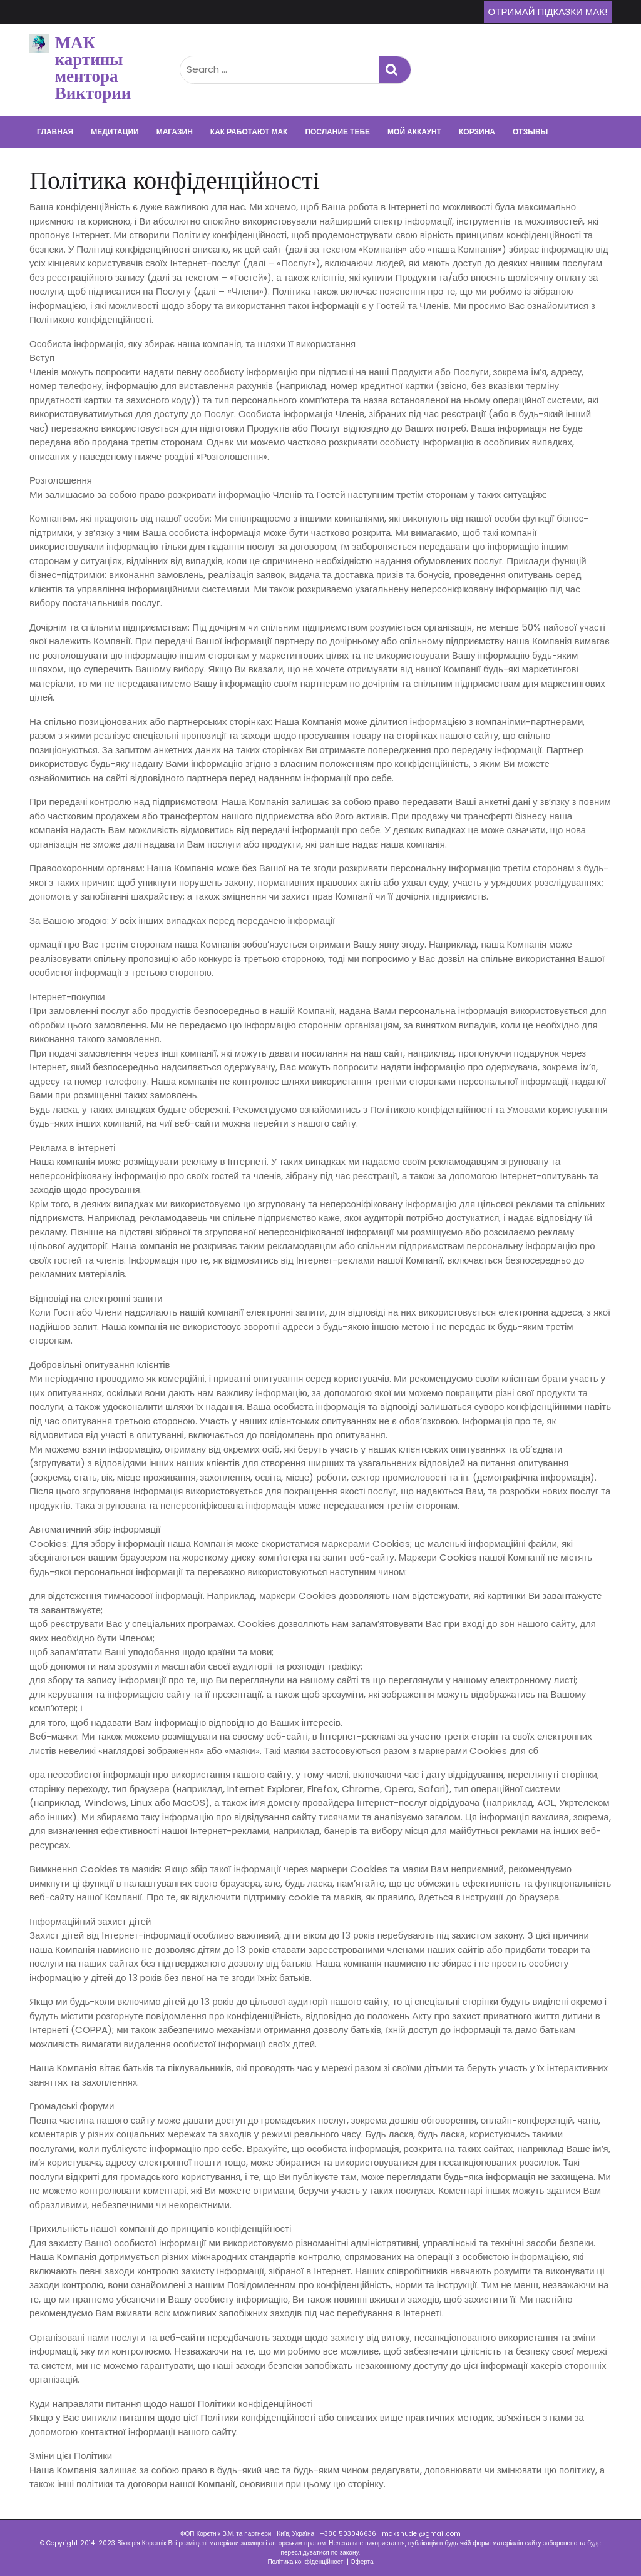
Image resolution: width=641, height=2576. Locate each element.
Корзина (477, 131)
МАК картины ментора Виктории (93, 67)
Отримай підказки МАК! (547, 11)
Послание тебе (337, 131)
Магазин (174, 131)
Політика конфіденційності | (308, 2562)
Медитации (114, 131)
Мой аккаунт (414, 131)
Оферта (362, 2562)
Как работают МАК (249, 131)
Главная (55, 131)
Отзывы (530, 131)
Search (395, 69)
